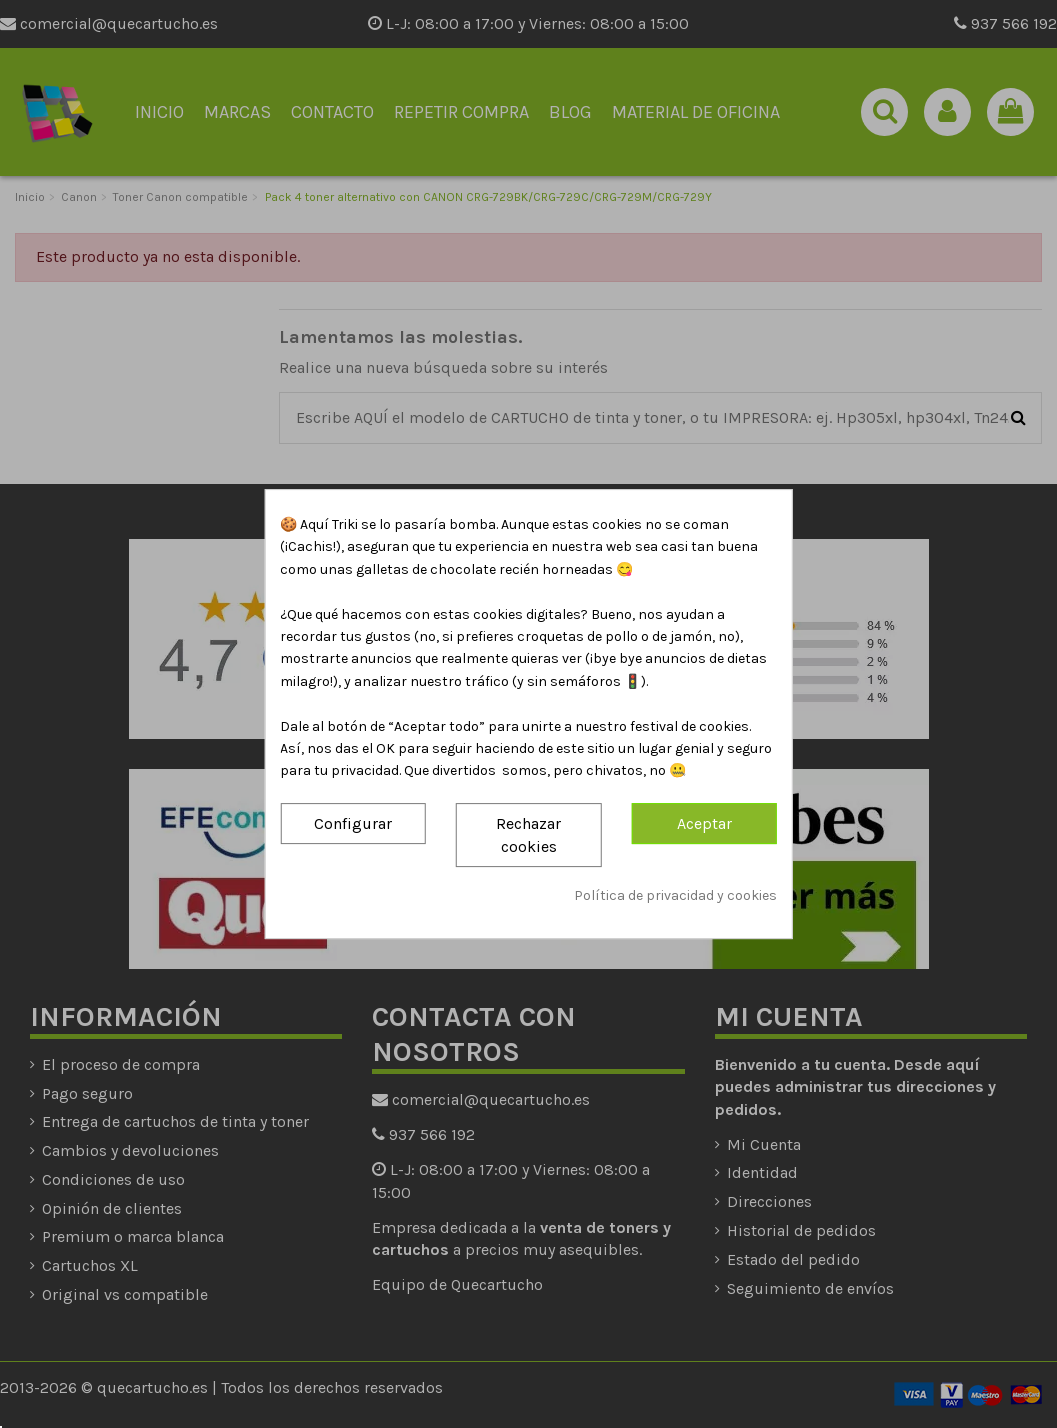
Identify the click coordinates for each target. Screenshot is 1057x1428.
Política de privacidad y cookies (675, 896)
